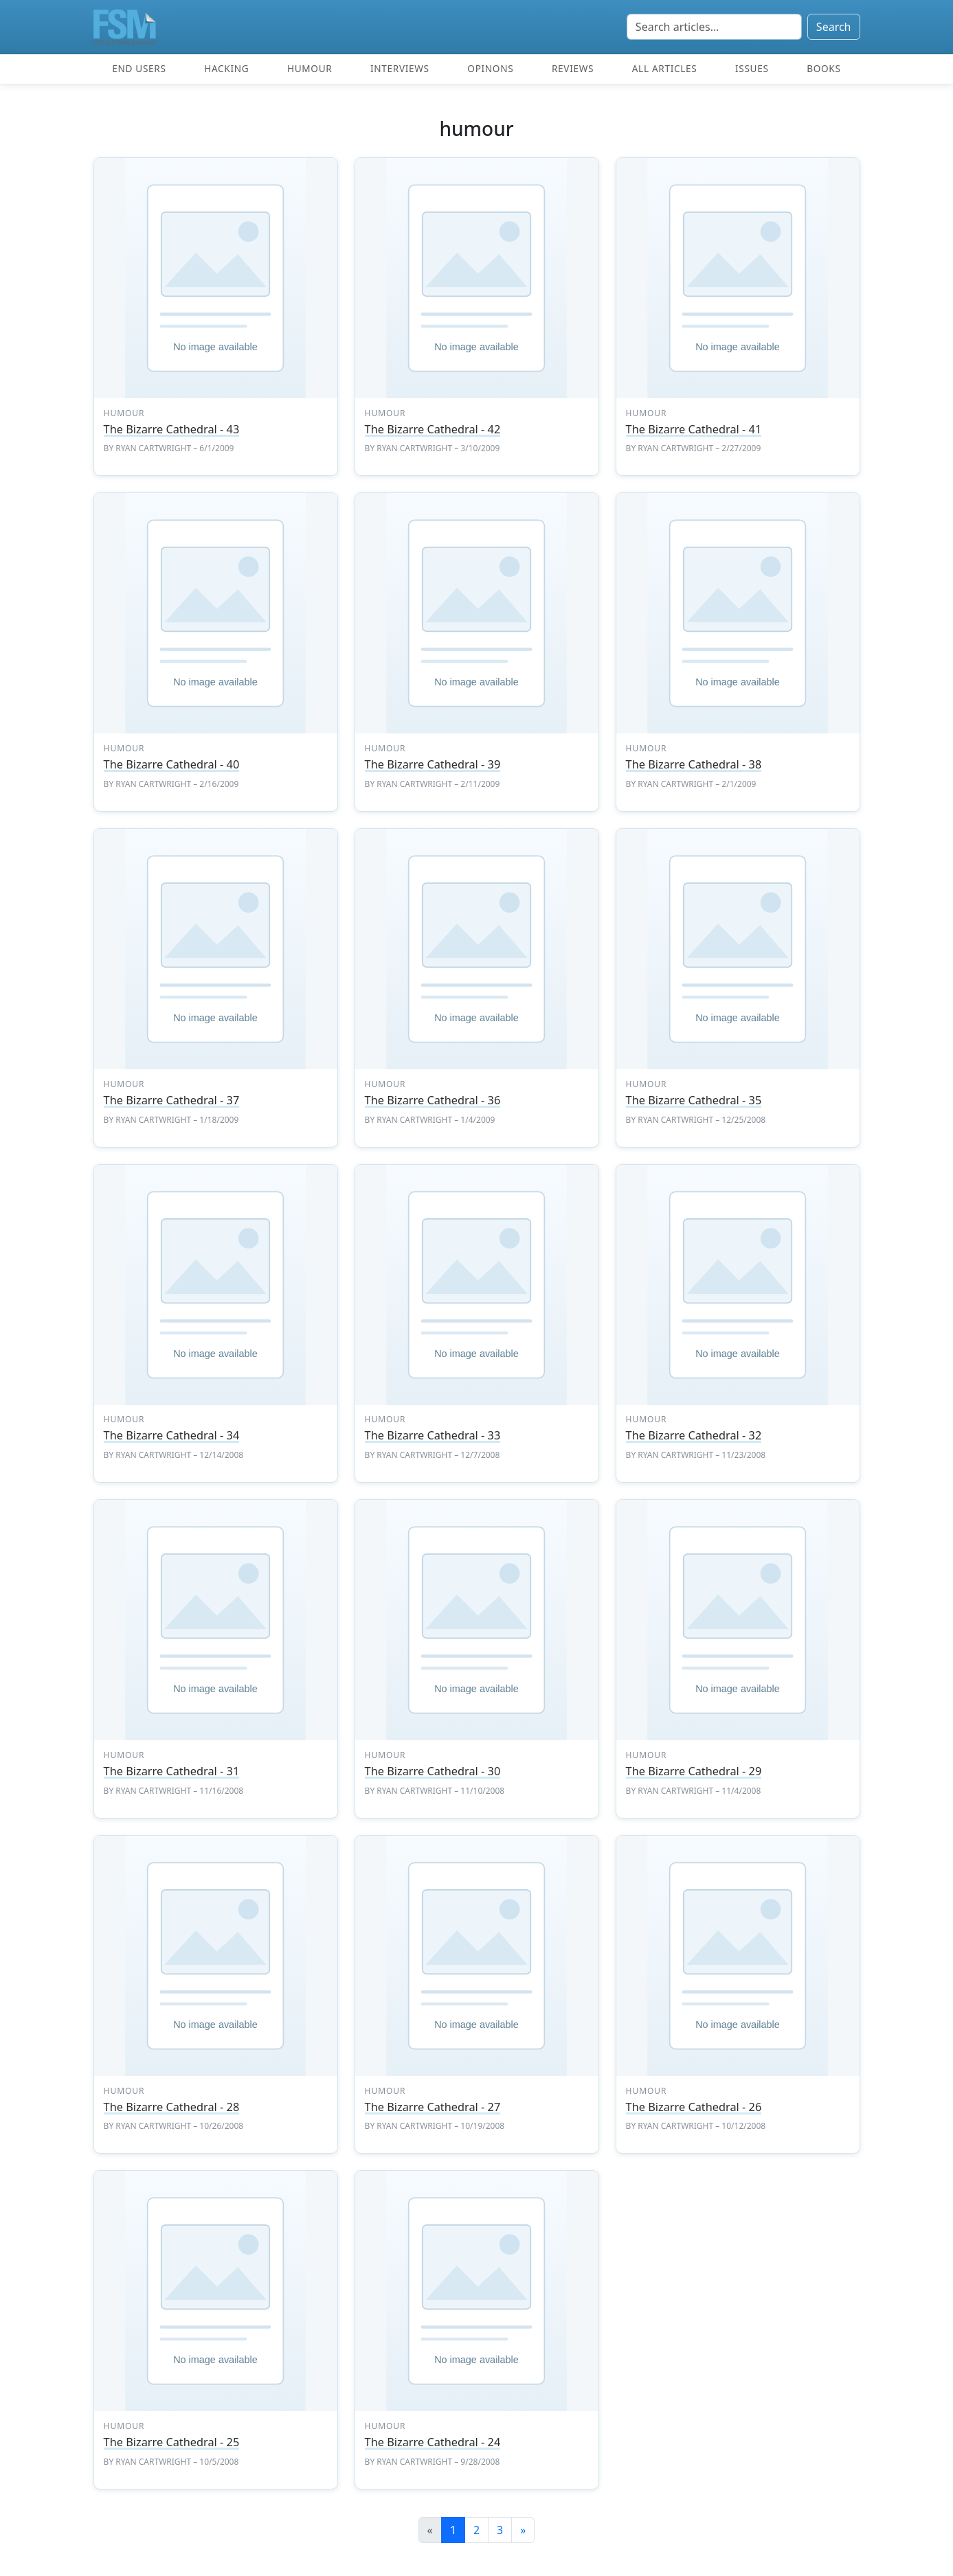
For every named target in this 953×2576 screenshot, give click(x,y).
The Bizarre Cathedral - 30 (433, 1771)
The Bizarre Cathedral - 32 (694, 1435)
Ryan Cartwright (153, 448)
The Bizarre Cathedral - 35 (694, 1100)
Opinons (490, 68)
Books (823, 68)
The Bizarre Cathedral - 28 (172, 2107)
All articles (664, 68)
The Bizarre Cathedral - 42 (433, 429)
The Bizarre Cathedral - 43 (172, 429)
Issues (752, 68)
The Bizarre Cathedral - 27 (433, 2107)
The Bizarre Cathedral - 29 (694, 1771)
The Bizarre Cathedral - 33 (433, 1435)
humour (124, 413)
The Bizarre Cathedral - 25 (172, 2442)
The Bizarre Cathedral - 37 (172, 1100)
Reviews (573, 68)
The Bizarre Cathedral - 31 (172, 1771)
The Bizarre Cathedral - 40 (172, 764)
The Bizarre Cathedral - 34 (172, 1435)
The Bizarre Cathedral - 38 (694, 764)
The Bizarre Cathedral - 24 (433, 2442)
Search (833, 26)
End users (139, 68)
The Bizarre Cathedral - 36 (433, 1100)
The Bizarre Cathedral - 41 (694, 429)
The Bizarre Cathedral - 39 (433, 764)
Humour (309, 68)
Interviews (399, 68)
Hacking (226, 68)
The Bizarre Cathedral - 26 (694, 2107)
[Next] (523, 2530)
